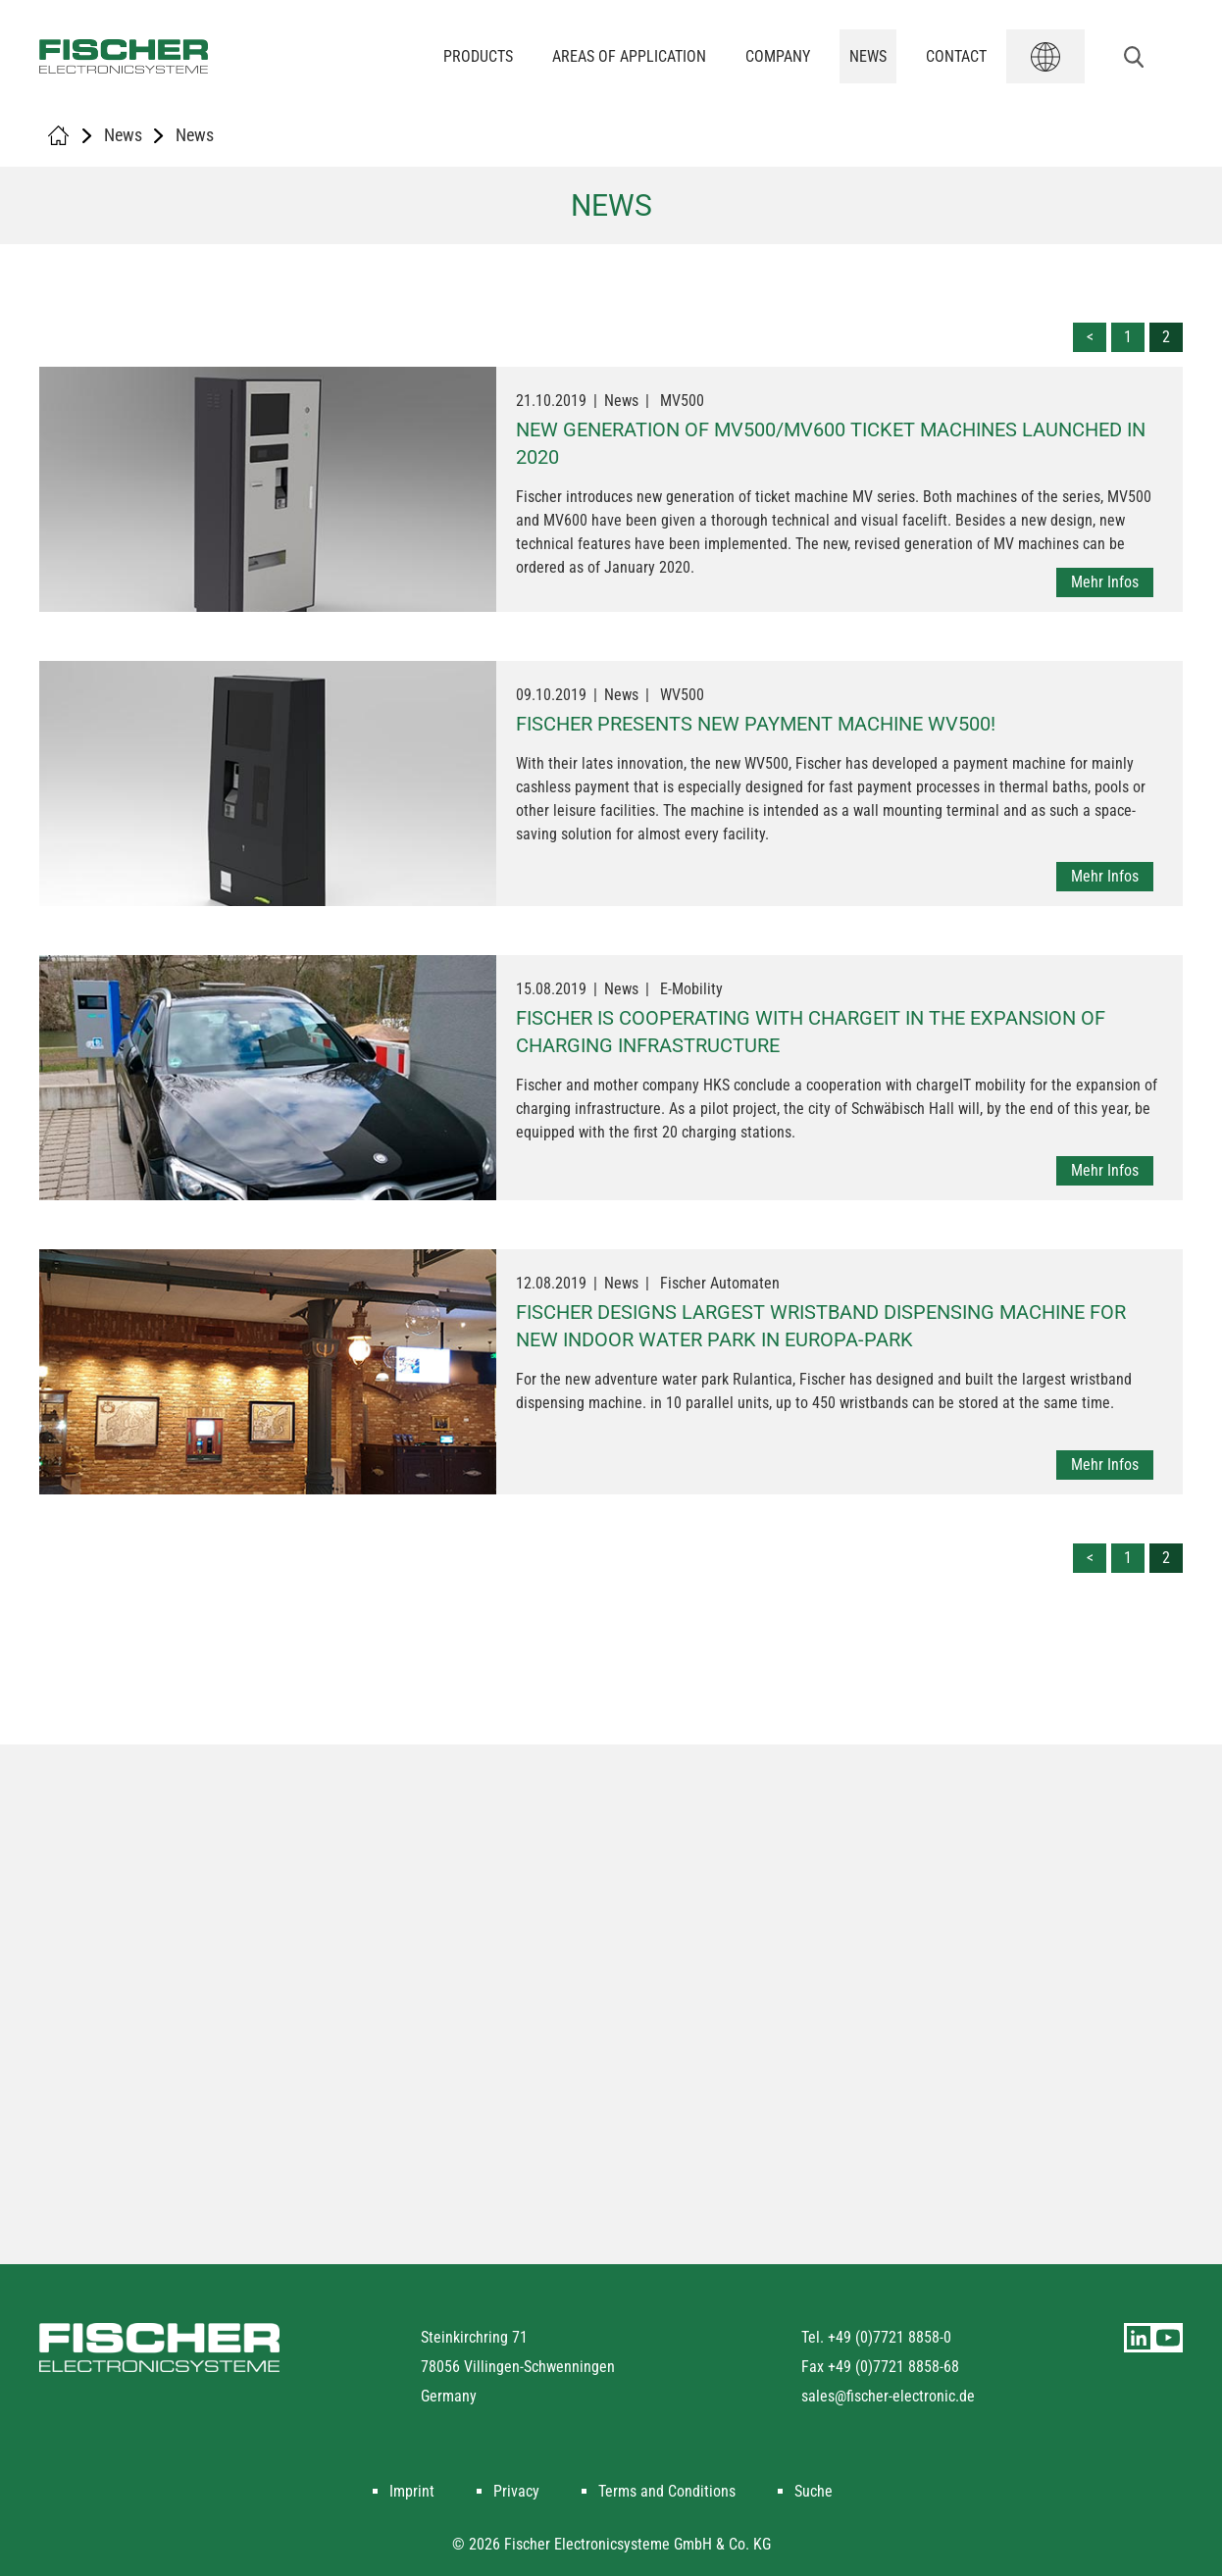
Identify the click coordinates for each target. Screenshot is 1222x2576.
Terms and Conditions (667, 2491)
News (868, 56)
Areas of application (629, 56)
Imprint (411, 2491)
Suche (813, 2491)
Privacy (516, 2491)
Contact (956, 56)
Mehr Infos (1105, 582)
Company (777, 56)
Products (478, 56)
